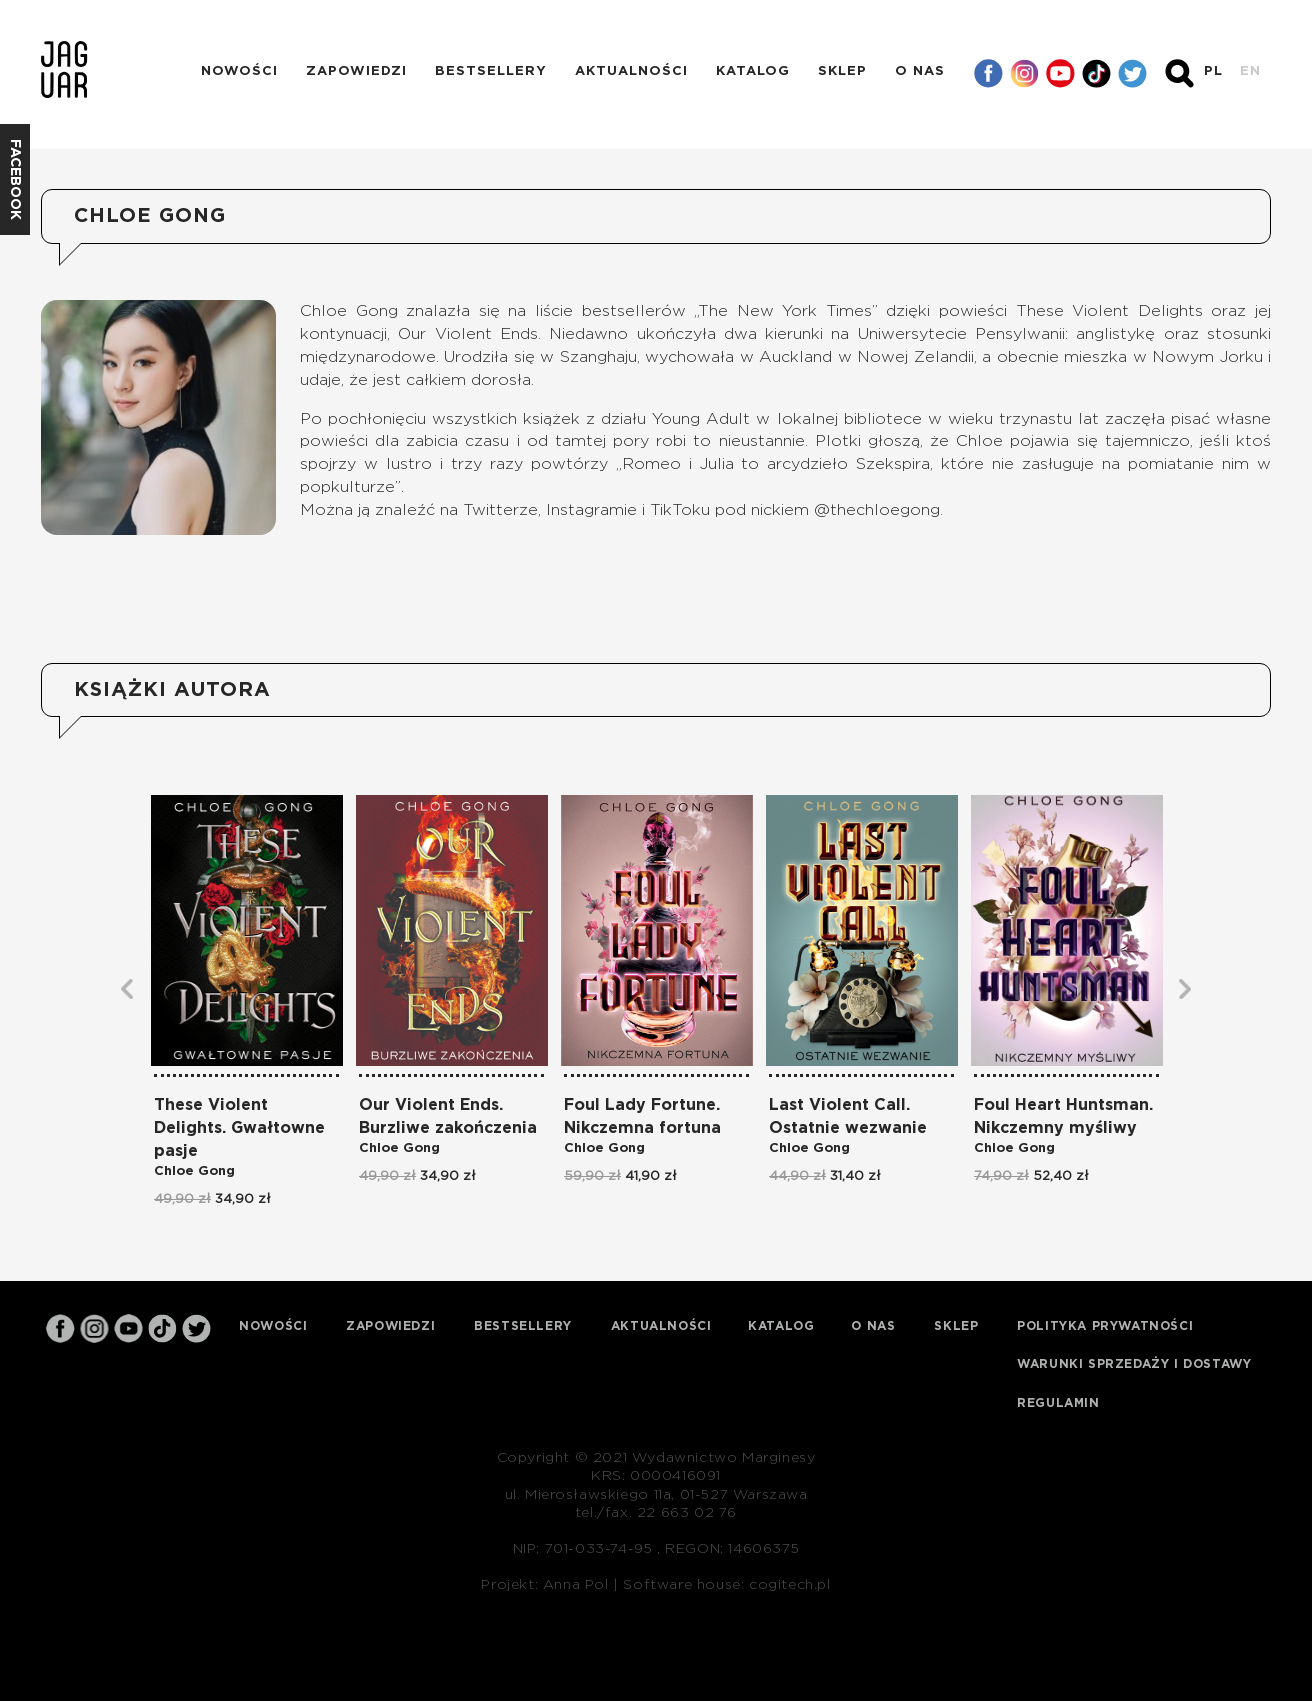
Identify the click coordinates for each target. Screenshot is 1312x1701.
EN (1250, 71)
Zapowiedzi (356, 71)
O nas (920, 71)
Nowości (239, 71)
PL (1213, 71)
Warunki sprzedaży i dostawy (1134, 1364)
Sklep (842, 71)
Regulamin (1058, 1403)
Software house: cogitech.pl (726, 1585)
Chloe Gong (194, 1171)
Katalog (753, 71)
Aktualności (631, 71)
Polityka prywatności (1105, 1326)
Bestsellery (491, 71)
